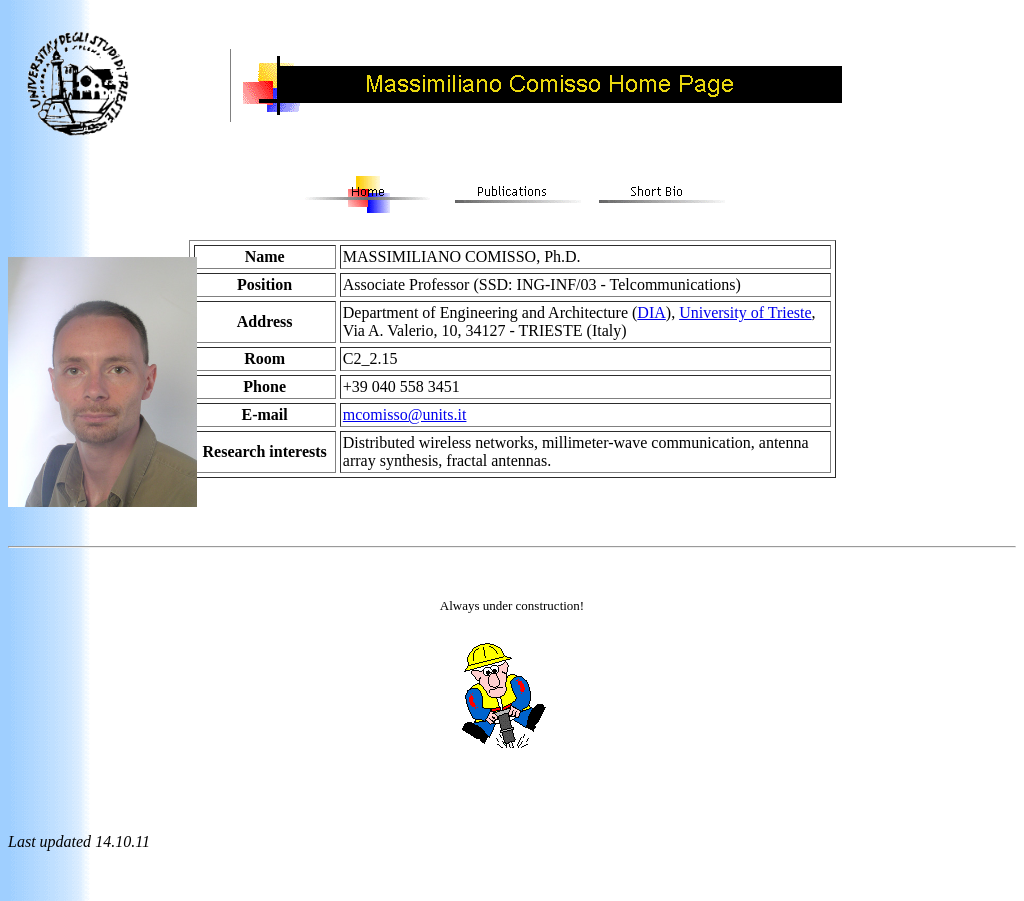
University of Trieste (745, 312)
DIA (651, 312)
